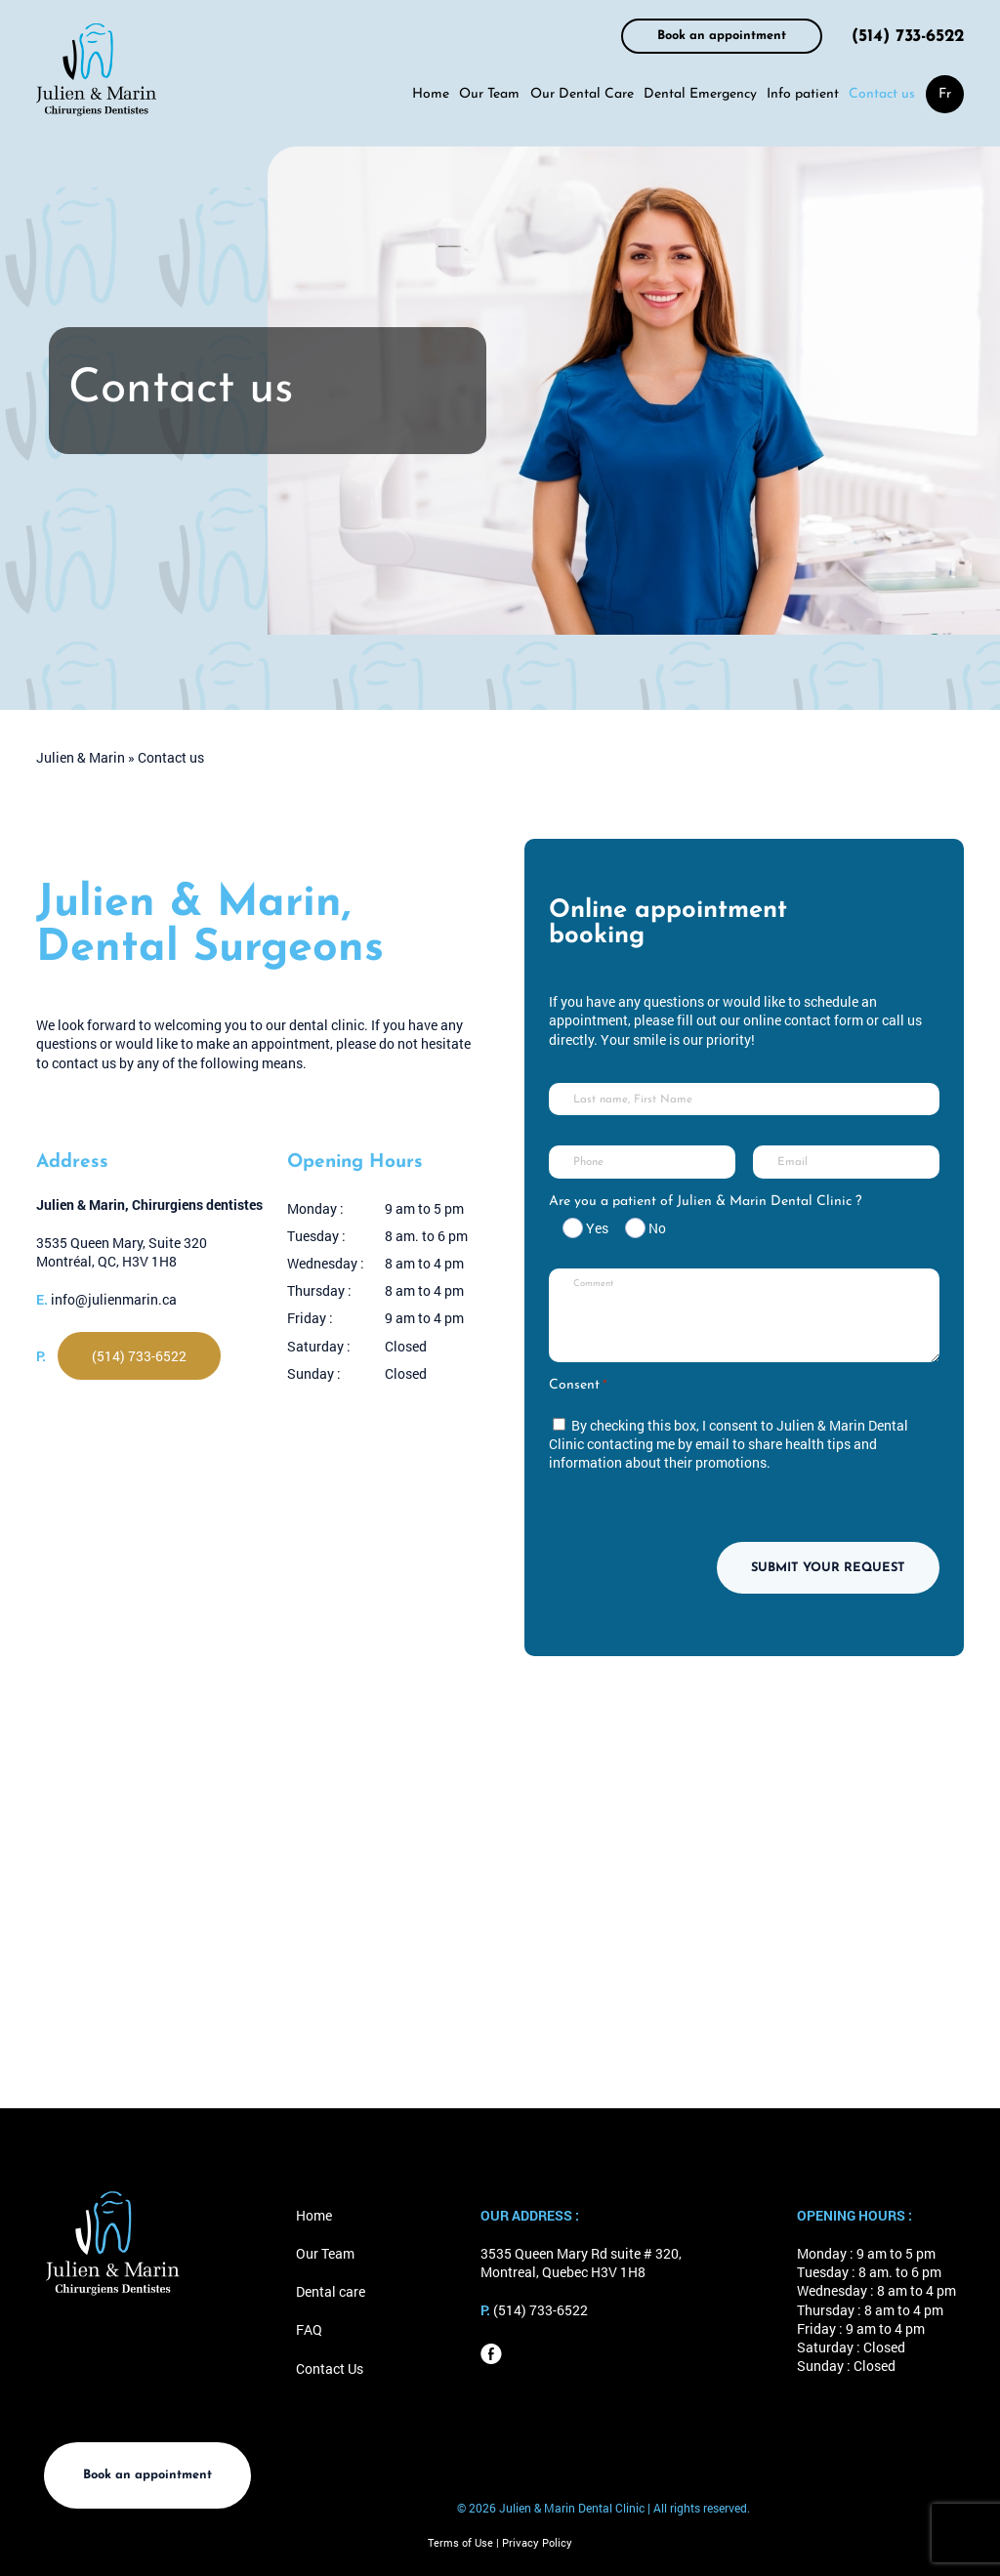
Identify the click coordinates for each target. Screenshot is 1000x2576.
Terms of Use (462, 2543)
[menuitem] (945, 94)
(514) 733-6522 (908, 36)
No (657, 1228)
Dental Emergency (700, 94)
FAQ (309, 2329)
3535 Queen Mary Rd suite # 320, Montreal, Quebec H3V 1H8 (581, 2262)
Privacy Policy (537, 2543)
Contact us (882, 94)
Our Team (489, 94)
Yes (597, 1228)
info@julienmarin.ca (114, 1299)
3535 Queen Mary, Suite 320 (121, 1242)
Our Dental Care (582, 94)
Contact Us (329, 2368)
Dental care (330, 2291)
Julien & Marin (80, 757)
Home (430, 94)
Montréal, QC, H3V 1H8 (106, 1261)
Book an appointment (721, 35)
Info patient (803, 94)
